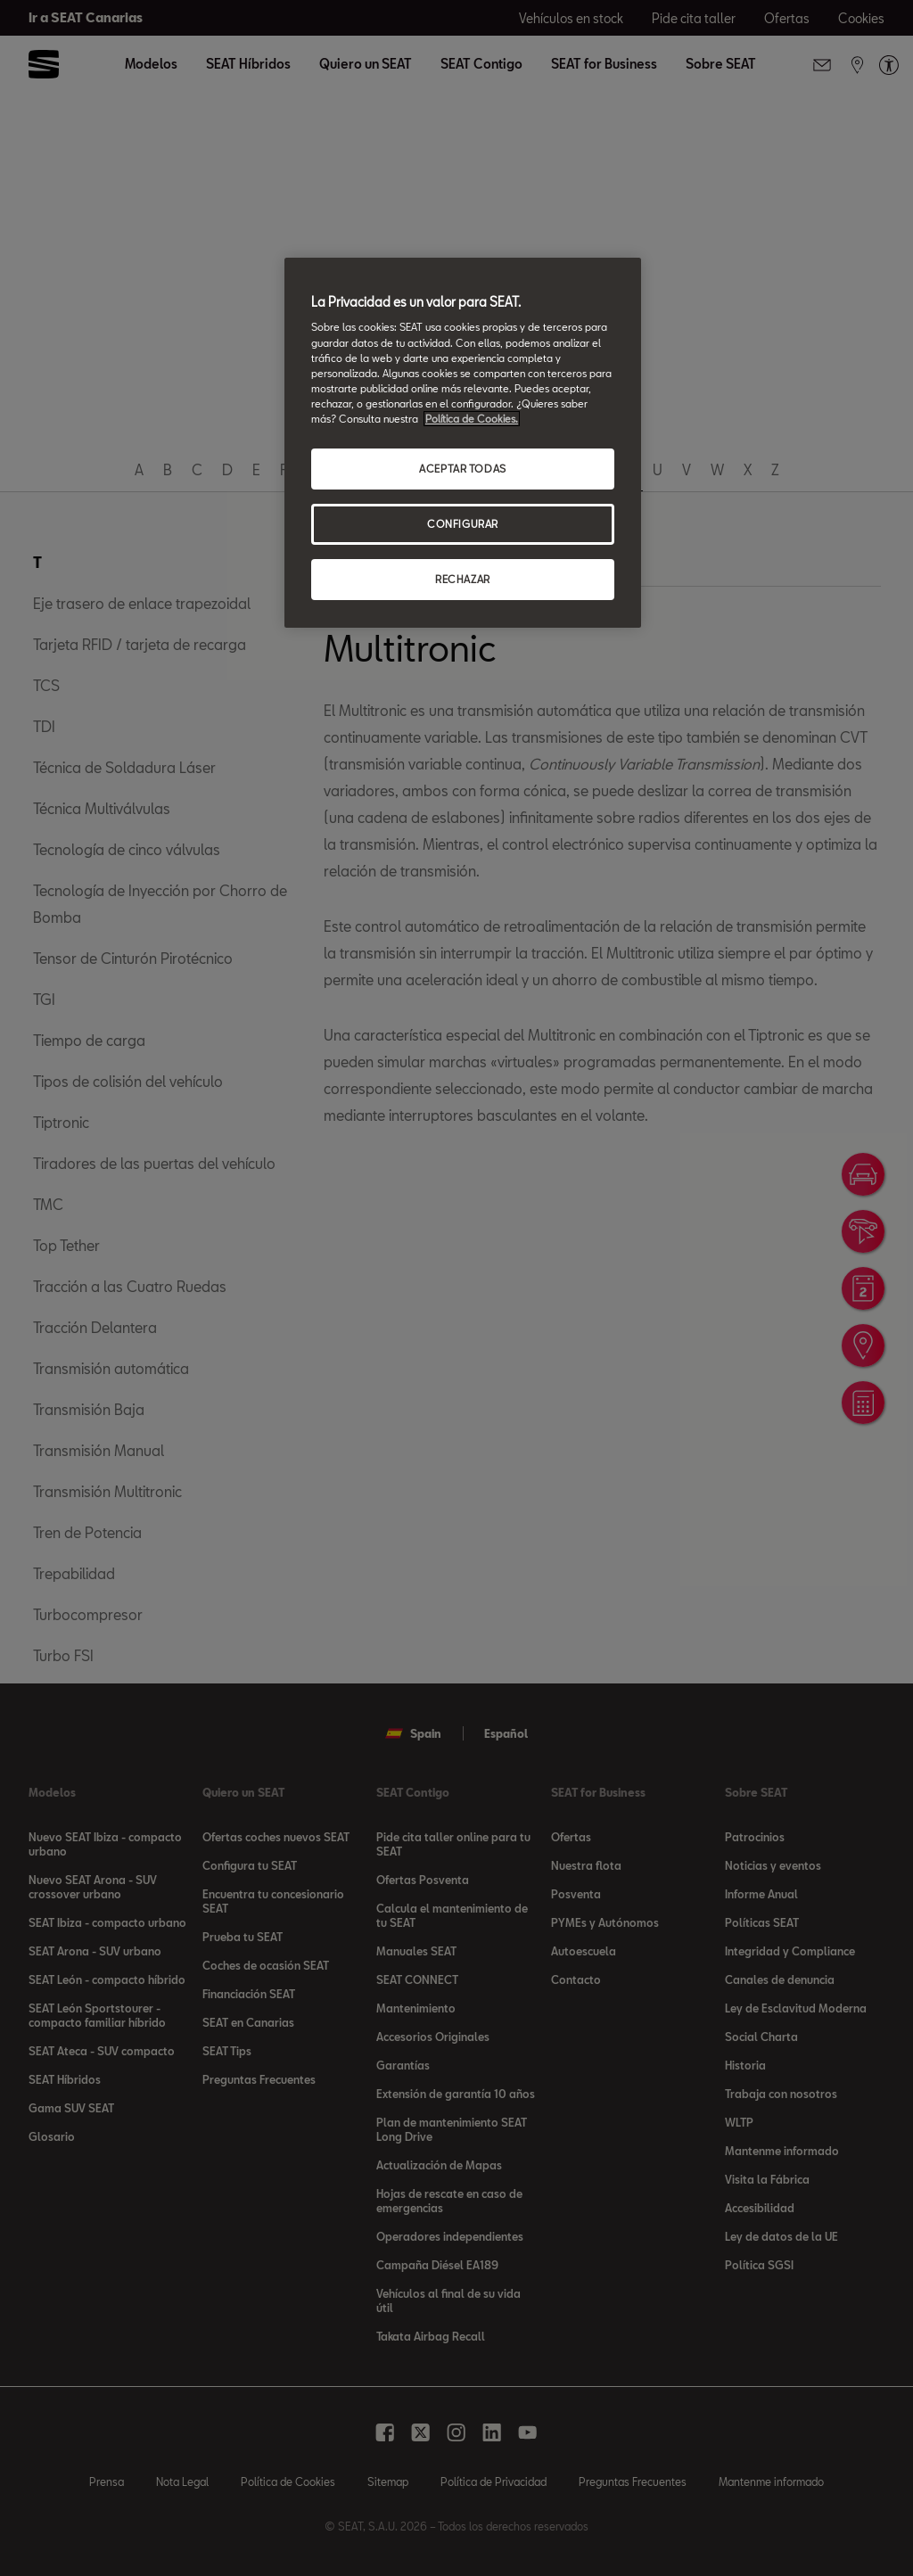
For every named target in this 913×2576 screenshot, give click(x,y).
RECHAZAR (462, 579)
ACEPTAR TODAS (462, 468)
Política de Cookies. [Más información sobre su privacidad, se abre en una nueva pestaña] (471, 418)
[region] (462, 443)
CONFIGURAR (462, 524)
